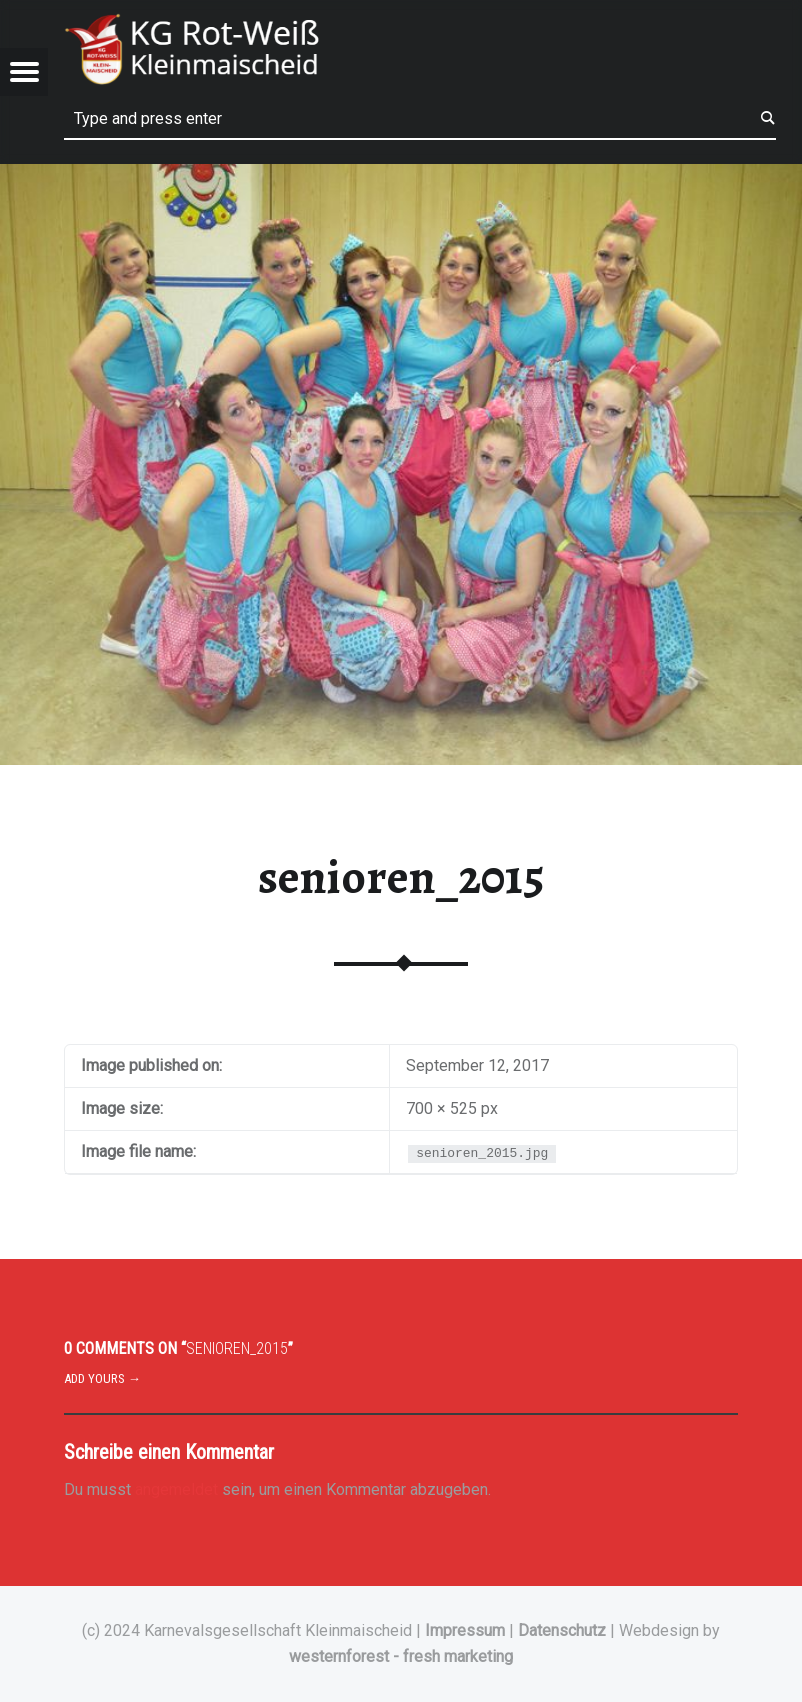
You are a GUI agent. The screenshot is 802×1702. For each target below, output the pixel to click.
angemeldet (176, 1489)
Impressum (465, 1630)
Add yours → (102, 1378)
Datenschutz (562, 1630)
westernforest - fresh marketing (401, 1656)
